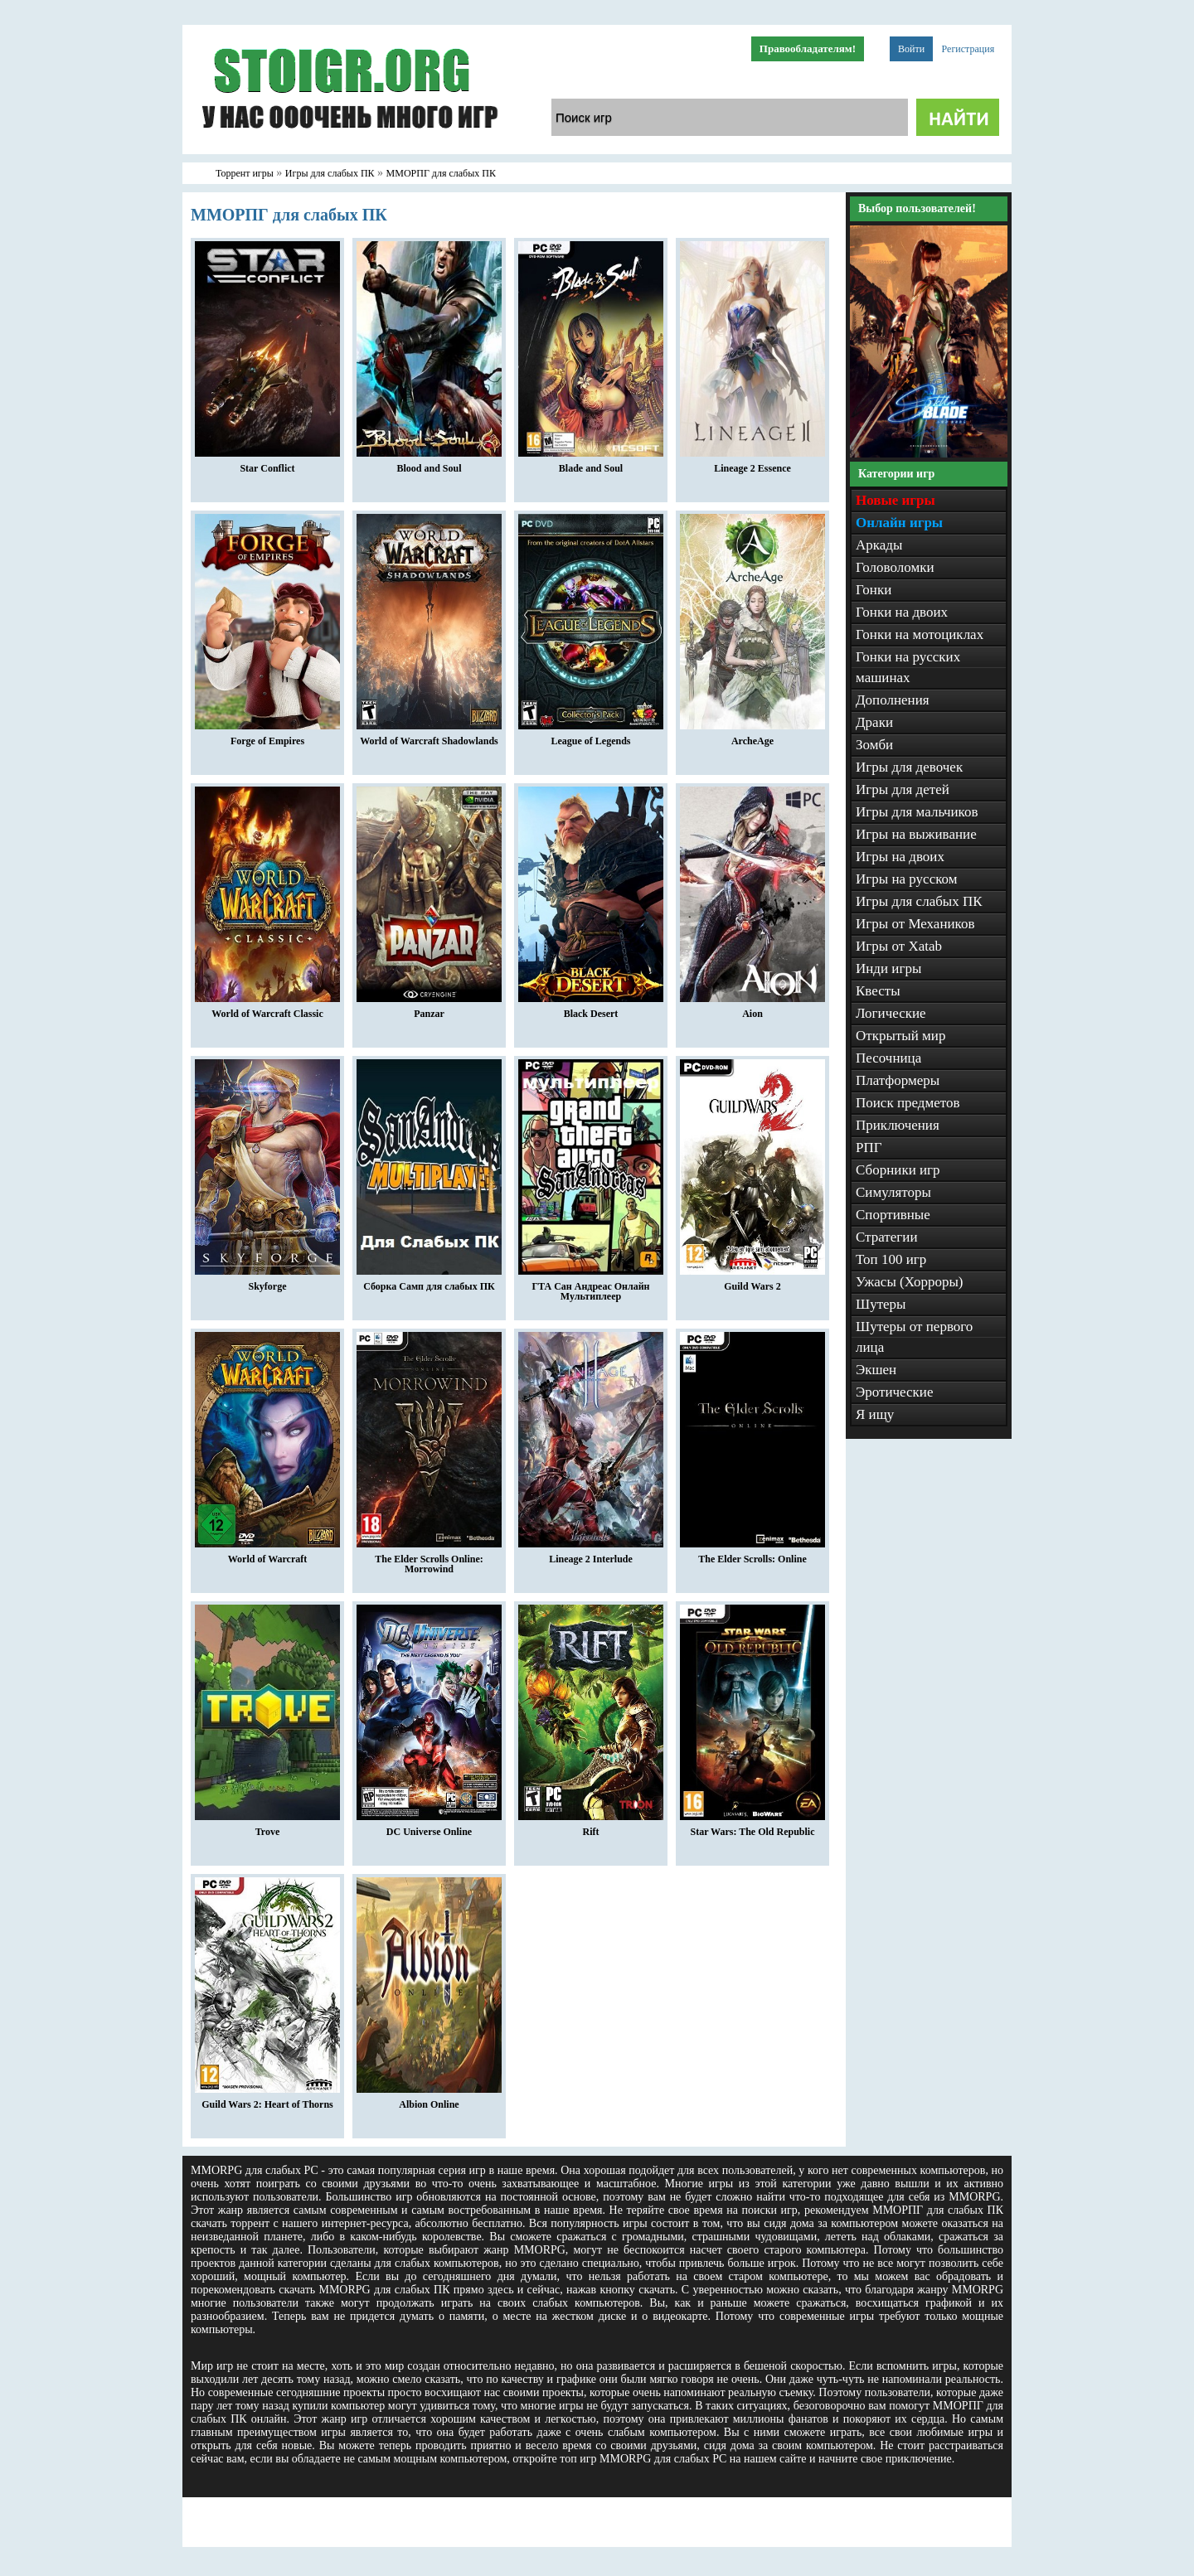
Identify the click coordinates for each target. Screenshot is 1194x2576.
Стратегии (887, 1237)
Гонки (873, 590)
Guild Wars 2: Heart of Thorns (267, 2100)
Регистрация (968, 49)
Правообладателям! (808, 48)
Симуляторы (893, 1192)
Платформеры (897, 1080)
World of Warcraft (267, 1555)
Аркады (879, 545)
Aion (752, 1009)
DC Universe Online (429, 1828)
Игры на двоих (900, 856)
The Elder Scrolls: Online (752, 1555)
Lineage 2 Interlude (590, 1555)
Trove (267, 1828)
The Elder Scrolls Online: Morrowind (429, 1560)
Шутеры (881, 1304)
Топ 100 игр (891, 1259)
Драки (874, 722)
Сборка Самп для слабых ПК (429, 1282)
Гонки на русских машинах (908, 667)
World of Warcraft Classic (267, 1009)
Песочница (888, 1058)
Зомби (874, 745)
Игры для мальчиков (917, 812)
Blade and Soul (590, 464)
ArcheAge (752, 737)
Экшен (876, 1370)
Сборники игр (898, 1170)
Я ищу (875, 1414)
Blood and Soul (429, 464)
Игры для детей (902, 789)
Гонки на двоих (902, 612)
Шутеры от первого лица (914, 1337)
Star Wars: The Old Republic (752, 1828)
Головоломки (895, 567)
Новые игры (895, 500)
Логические (891, 1013)
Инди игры (888, 968)
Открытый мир (900, 1035)
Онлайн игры (899, 522)
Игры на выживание (916, 834)
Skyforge (267, 1282)
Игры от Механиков (915, 924)
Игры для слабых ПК (919, 901)
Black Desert (590, 1009)
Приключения (897, 1125)
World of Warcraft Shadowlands (429, 737)
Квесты (878, 991)
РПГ (869, 1147)
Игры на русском (907, 879)
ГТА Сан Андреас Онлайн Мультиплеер (590, 1287)
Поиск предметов (908, 1103)
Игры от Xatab (899, 946)
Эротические (895, 1392)
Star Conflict (267, 464)
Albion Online (429, 2100)
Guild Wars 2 (752, 1282)
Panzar (429, 1009)
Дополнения (892, 700)
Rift (590, 1828)
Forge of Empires (267, 737)
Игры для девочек (909, 767)
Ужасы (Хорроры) (909, 1282)
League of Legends (590, 737)
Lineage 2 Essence (752, 464)
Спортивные (893, 1215)
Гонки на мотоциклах (919, 634)
